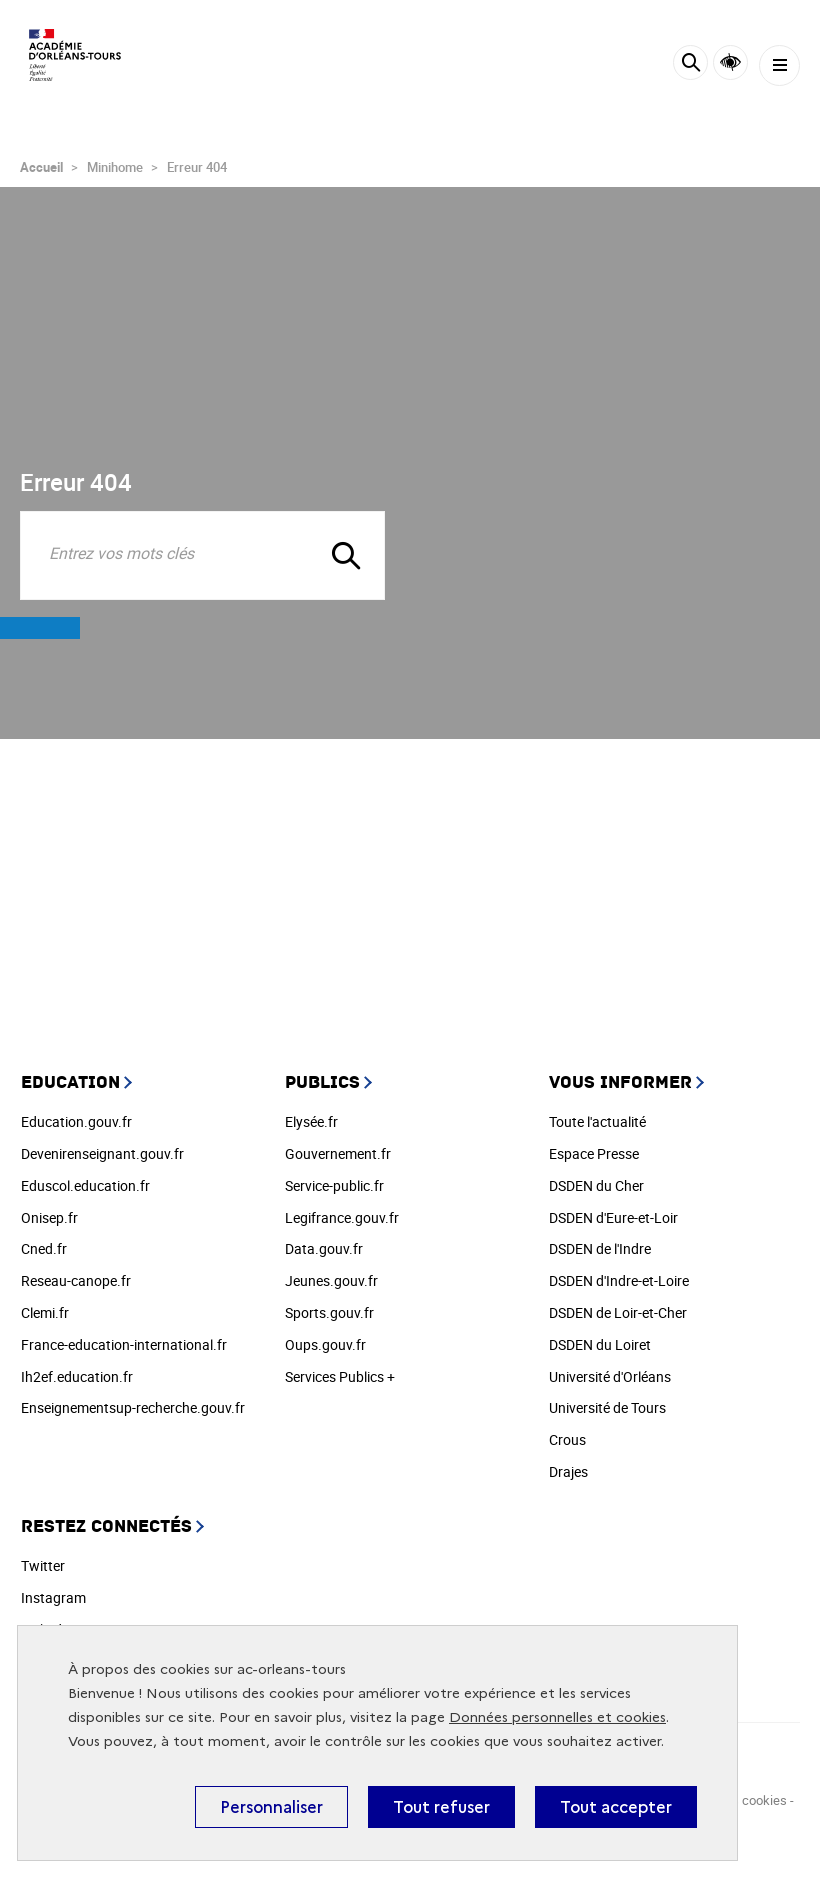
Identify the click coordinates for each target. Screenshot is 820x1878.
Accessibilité (730, 62)
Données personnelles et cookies (557, 1717)
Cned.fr (44, 1248)
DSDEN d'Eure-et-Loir (613, 1217)
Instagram (53, 1597)
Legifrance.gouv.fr (342, 1217)
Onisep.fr (49, 1217)
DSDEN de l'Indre (600, 1248)
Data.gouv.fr (324, 1248)
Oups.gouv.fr (325, 1344)
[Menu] (779, 65)
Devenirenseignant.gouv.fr (102, 1153)
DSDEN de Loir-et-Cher (618, 1312)
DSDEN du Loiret (600, 1344)
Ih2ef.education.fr (77, 1376)
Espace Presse (594, 1153)
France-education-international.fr (124, 1344)
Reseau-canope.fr (76, 1280)
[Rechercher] (690, 65)
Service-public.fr (334, 1185)
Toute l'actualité (597, 1121)
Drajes (568, 1471)
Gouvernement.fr (338, 1153)
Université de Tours (607, 1407)
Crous (567, 1439)
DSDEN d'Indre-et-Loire (619, 1280)
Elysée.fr (311, 1121)
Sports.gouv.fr (329, 1312)
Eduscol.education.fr (85, 1185)
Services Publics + (340, 1376)
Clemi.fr (45, 1312)
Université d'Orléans (610, 1376)
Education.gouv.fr (76, 1121)
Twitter (43, 1565)
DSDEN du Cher (596, 1185)
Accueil (41, 167)
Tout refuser (441, 1807)
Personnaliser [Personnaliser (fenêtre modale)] (271, 1807)
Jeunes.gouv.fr (331, 1280)
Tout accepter (616, 1807)
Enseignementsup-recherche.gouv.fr (133, 1407)
